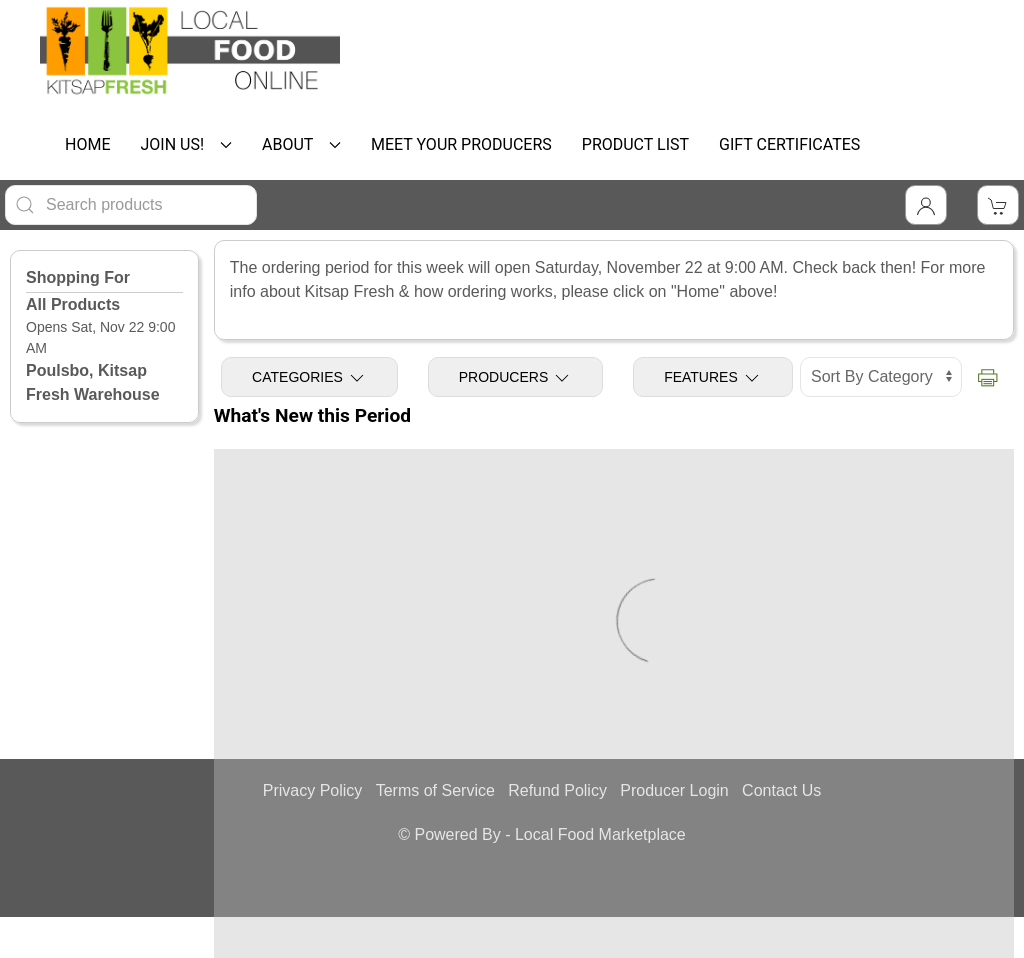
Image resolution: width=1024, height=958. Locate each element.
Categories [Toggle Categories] (309, 378)
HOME (87, 144)
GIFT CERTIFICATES (789, 144)
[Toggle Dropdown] (926, 205)
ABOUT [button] (301, 144)
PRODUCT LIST (635, 144)
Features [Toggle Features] (713, 378)
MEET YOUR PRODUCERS (461, 144)
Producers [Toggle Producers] (515, 378)
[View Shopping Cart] (998, 205)
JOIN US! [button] (186, 144)
